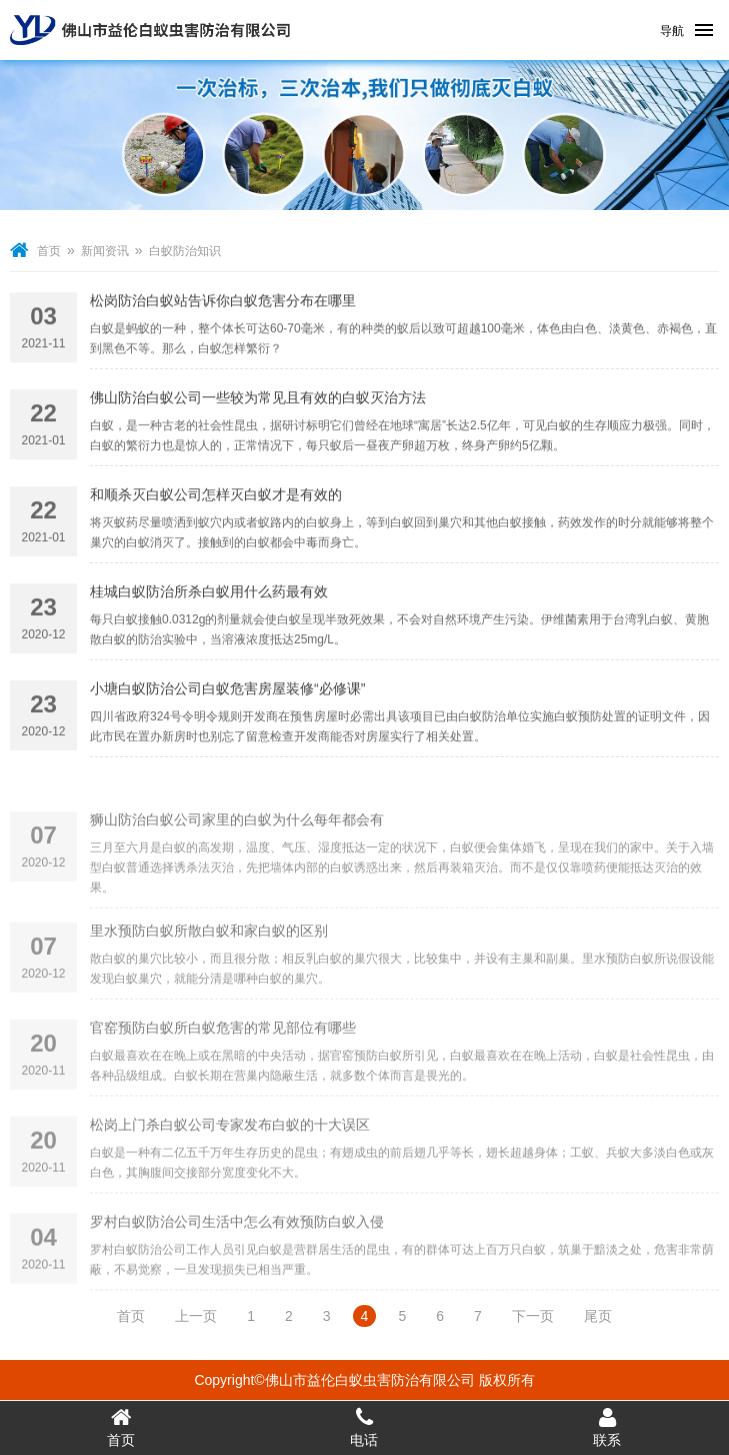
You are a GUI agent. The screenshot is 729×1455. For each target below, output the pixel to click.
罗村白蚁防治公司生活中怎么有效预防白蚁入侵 (237, 1250)
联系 (607, 1427)
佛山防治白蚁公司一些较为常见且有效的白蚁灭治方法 (258, 401)
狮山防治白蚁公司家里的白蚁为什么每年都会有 (237, 854)
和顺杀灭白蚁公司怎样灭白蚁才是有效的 (216, 498)
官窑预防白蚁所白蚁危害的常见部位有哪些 (223, 1056)
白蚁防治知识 (185, 251)
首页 (49, 251)
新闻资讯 (105, 251)
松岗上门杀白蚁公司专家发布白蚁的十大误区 (230, 1153)
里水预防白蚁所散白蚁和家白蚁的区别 (209, 959)
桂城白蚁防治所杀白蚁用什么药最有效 (209, 595)
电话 (364, 1427)
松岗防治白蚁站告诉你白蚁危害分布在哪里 (223, 304)
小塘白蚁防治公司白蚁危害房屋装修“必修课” (227, 692)
